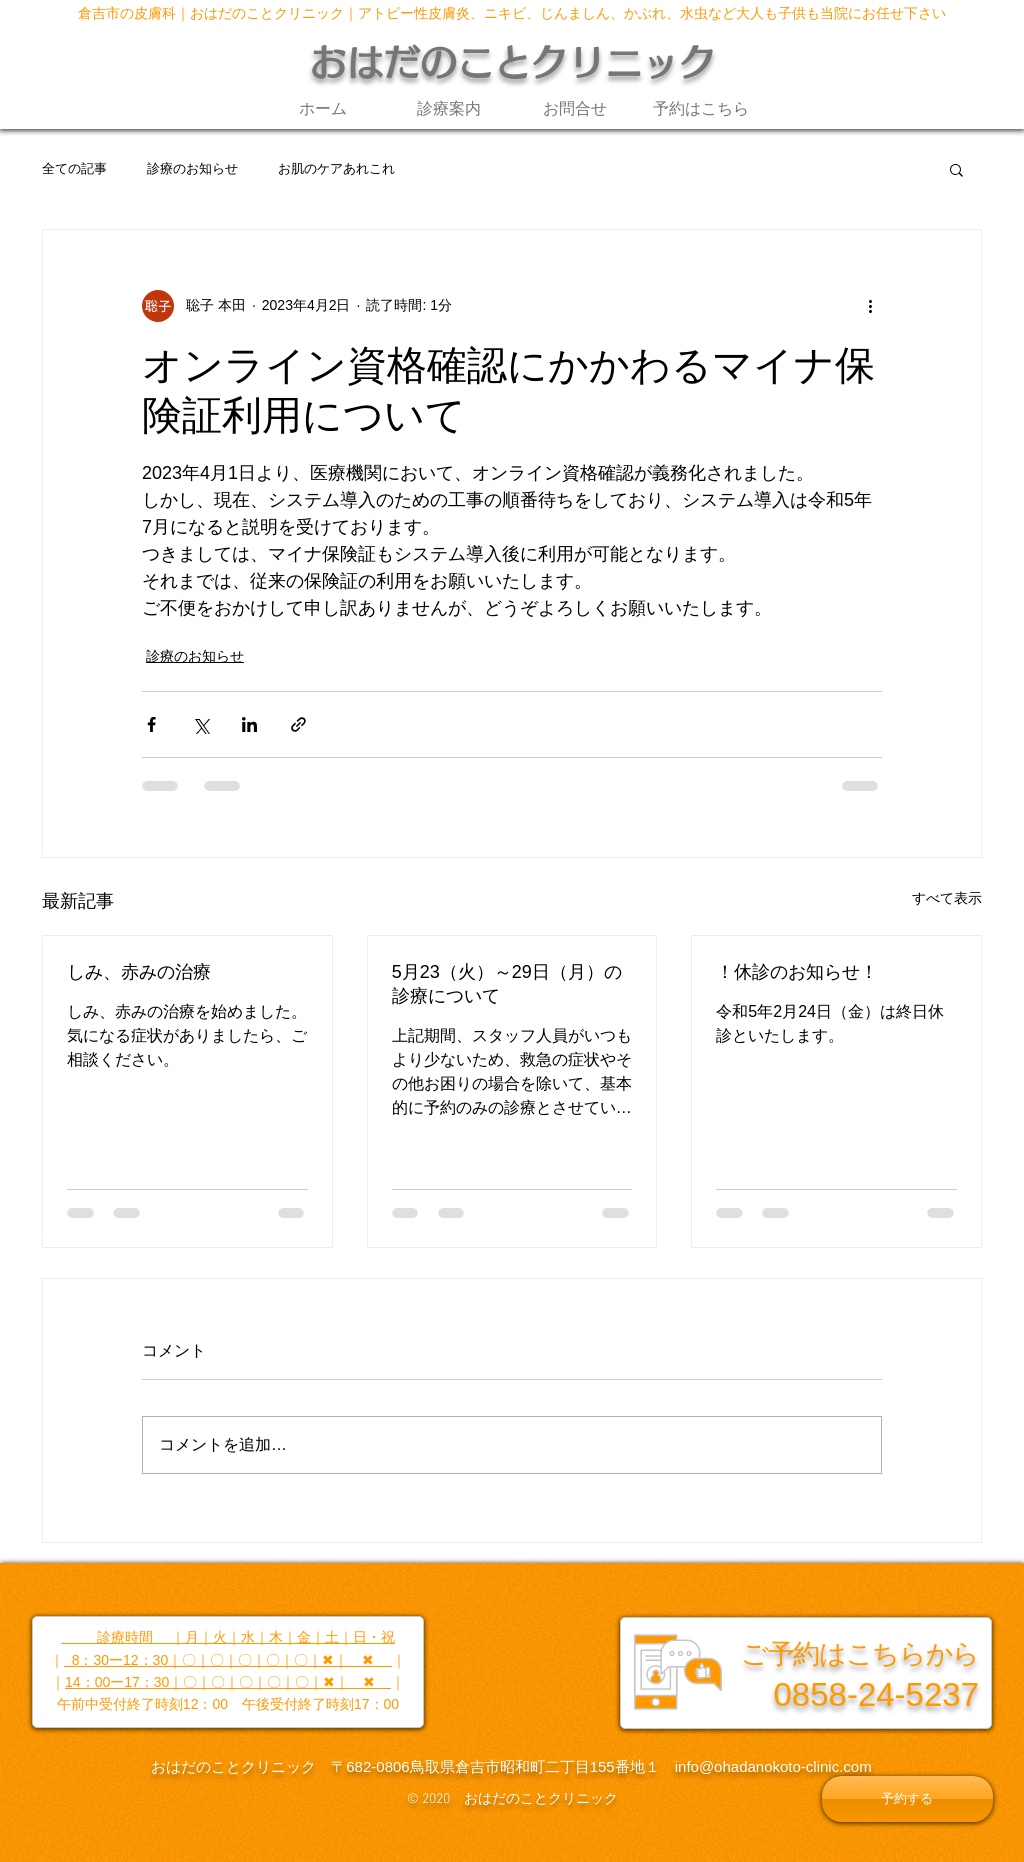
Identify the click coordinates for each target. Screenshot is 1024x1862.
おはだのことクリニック (512, 62)
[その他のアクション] (870, 306)
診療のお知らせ (192, 168)
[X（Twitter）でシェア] (200, 724)
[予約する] (907, 1799)
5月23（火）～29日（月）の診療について (507, 984)
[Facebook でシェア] (151, 724)
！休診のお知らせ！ (797, 972)
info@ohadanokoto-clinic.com (773, 1766)
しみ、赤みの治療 (139, 972)
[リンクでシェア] (298, 724)
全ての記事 (74, 168)
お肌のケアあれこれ (336, 168)
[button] (956, 169)
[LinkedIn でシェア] (249, 724)
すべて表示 (947, 898)
